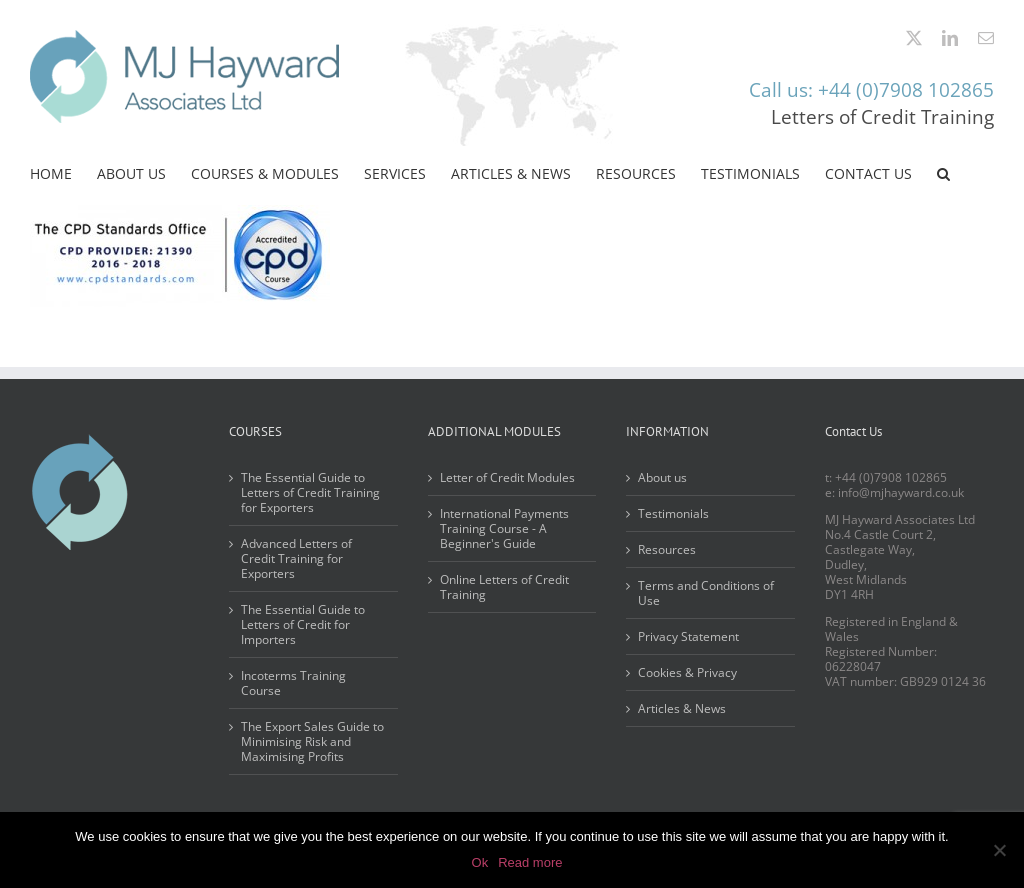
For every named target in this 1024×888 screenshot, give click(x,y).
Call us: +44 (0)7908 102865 (871, 89)
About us (662, 477)
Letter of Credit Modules (507, 477)
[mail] (986, 38)
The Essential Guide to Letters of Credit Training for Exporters (310, 492)
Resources (667, 549)
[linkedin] (950, 38)
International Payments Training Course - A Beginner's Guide (504, 528)
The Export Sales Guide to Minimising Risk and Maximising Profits (312, 741)
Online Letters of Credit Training (504, 587)
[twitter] (914, 38)
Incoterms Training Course (293, 683)
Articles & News (682, 708)
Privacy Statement (688, 636)
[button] (943, 174)
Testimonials (673, 513)
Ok (480, 862)
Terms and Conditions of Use (706, 593)
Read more (530, 862)
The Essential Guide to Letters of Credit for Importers (303, 624)
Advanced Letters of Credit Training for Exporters (296, 558)
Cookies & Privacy (687, 672)
